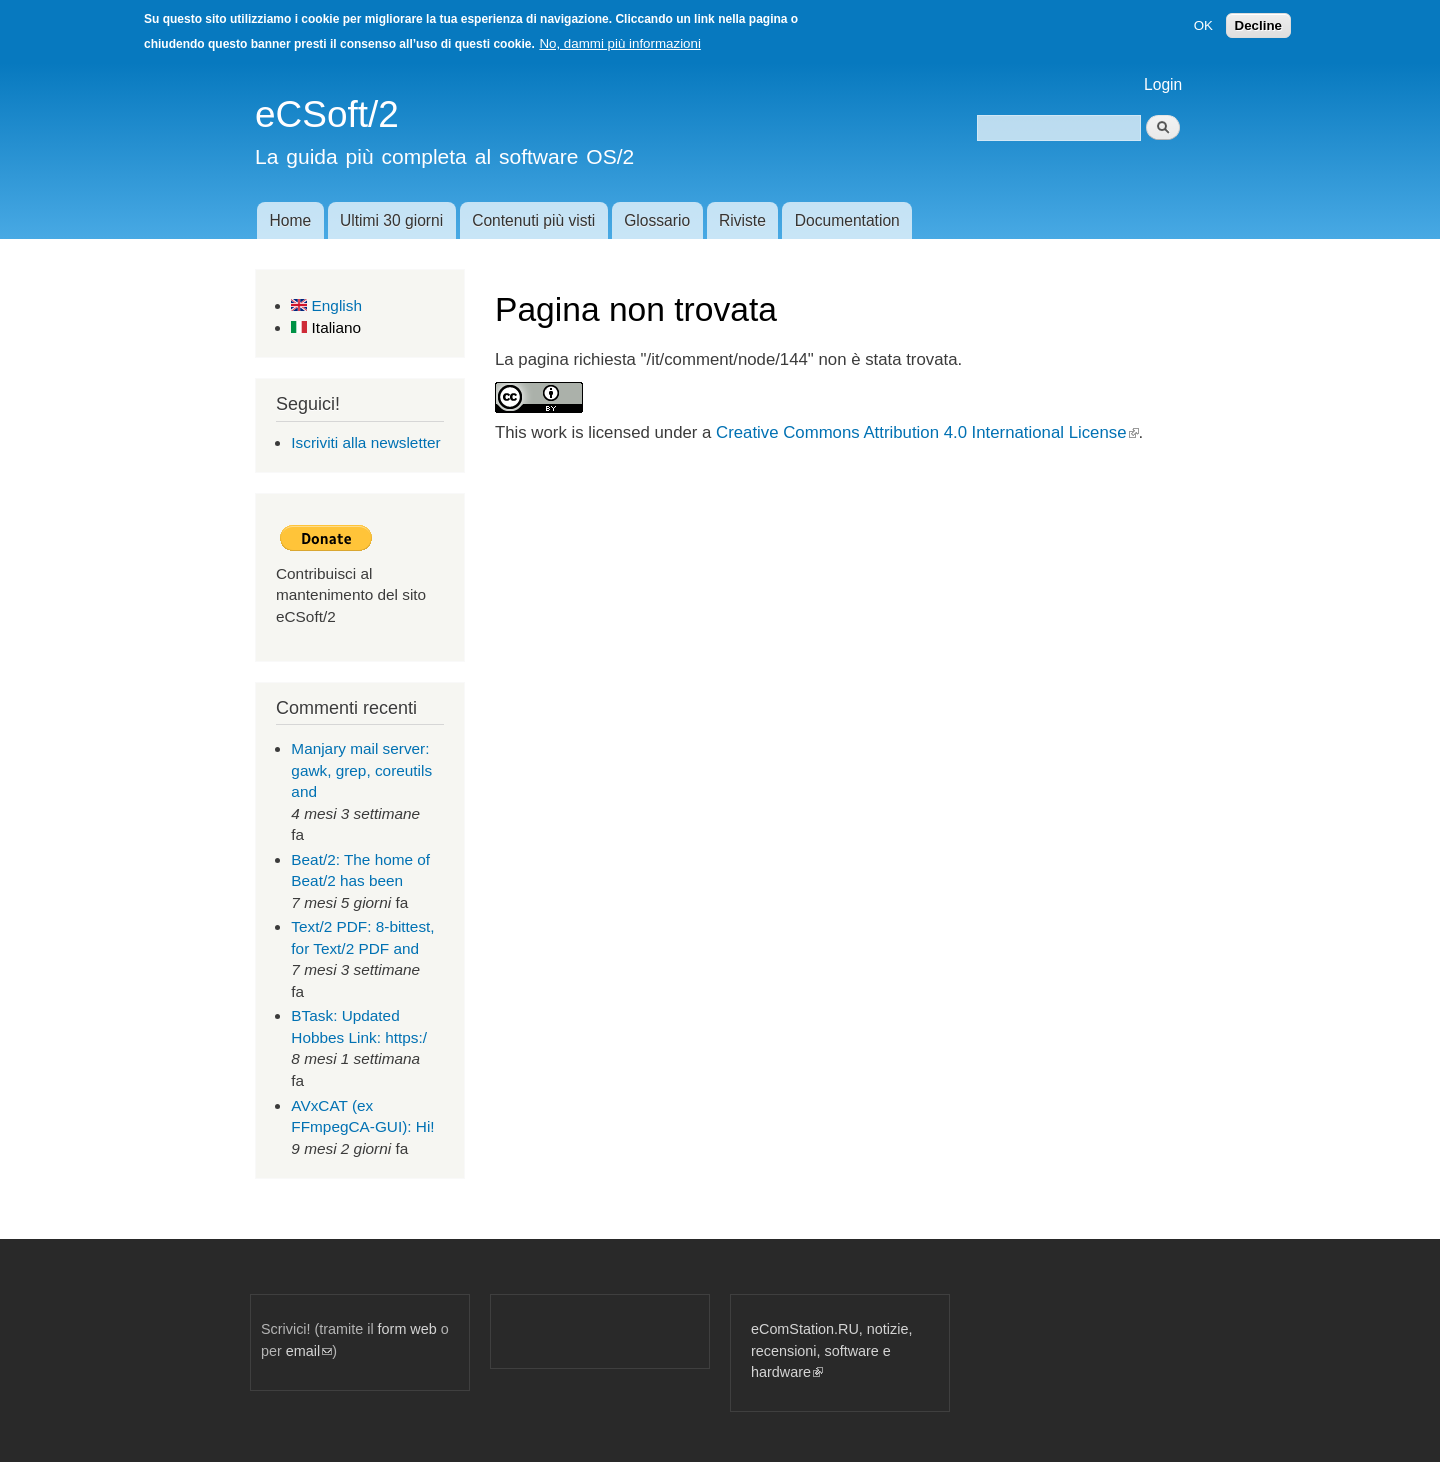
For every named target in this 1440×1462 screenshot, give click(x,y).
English (326, 305)
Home (290, 220)
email (309, 1351)
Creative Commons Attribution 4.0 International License (927, 432)
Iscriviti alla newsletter (365, 442)
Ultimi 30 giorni (391, 220)
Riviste (742, 220)
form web (407, 1329)
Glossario (657, 220)
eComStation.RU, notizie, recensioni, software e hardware (831, 1350)
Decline (1258, 25)
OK (1203, 25)
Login (1163, 84)
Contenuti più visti (533, 220)
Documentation (847, 220)
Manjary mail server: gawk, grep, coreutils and (361, 770)
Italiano (326, 327)
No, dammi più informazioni (619, 43)
